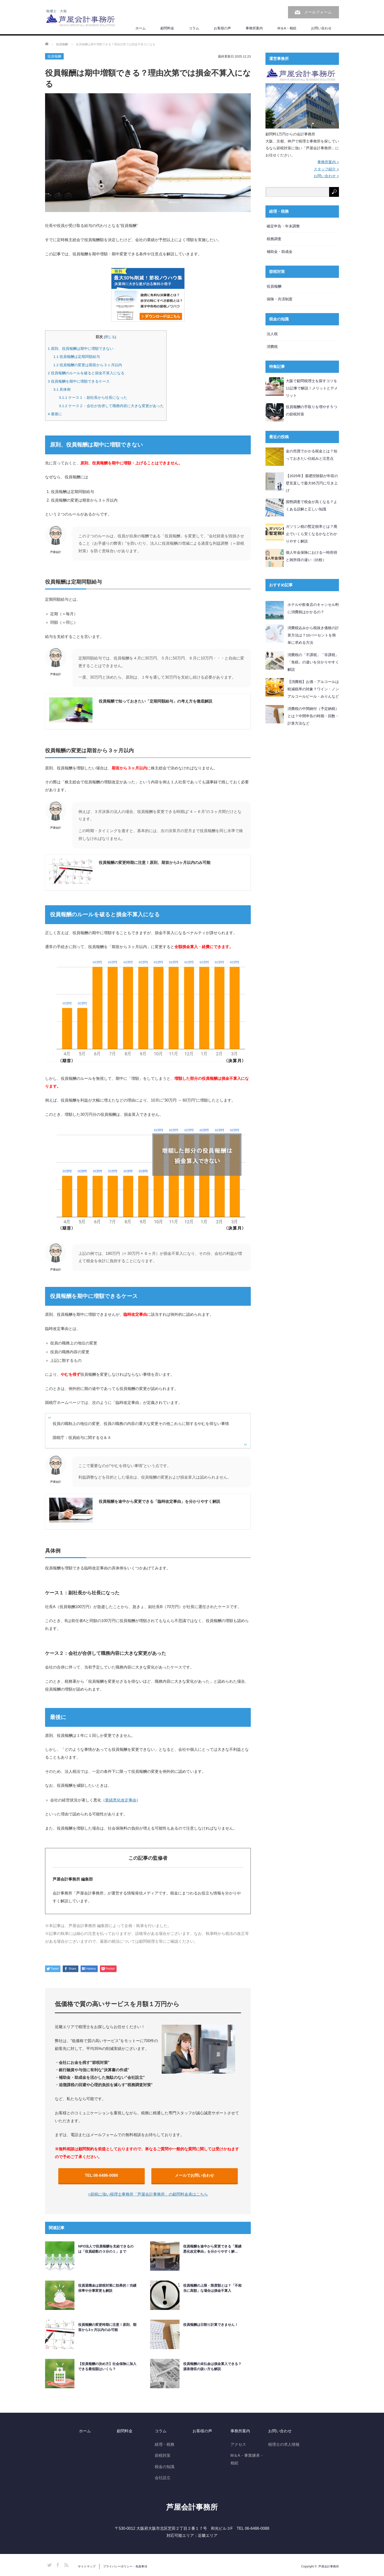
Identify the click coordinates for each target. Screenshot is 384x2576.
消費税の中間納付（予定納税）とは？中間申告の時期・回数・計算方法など (313, 715)
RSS (65, 2564)
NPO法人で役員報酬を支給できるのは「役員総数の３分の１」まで (105, 2248)
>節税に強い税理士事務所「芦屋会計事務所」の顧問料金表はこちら (148, 2194)
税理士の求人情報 (284, 2444)
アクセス (238, 2444)
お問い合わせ (321, 28)
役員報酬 (274, 286)
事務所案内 (254, 28)
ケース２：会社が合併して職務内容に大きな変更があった (111, 406)
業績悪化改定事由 (120, 1800)
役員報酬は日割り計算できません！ (210, 2325)
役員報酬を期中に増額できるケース (79, 381)
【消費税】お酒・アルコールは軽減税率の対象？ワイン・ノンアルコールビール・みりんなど (313, 689)
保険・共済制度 (279, 299)
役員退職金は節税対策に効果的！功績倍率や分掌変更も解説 (107, 2288)
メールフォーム (318, 12)
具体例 (62, 389)
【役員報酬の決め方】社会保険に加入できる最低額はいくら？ (107, 2366)
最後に (55, 414)
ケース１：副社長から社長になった (93, 397)
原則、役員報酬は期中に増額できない (80, 348)
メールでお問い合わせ (194, 2175)
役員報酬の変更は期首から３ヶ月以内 (87, 365)
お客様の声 (222, 28)
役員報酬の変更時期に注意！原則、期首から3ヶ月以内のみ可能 (107, 2327)
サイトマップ (87, 2566)
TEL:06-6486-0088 (101, 2175)
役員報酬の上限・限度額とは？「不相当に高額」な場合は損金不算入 (212, 2288)
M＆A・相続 (286, 28)
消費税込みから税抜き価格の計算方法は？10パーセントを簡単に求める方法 (313, 635)
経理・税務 (164, 2444)
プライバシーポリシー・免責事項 (125, 2566)
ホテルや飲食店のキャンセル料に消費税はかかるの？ (313, 608)
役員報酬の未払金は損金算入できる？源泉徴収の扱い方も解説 (212, 2366)
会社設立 (162, 2478)
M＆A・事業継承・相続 (247, 2459)
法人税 (272, 334)
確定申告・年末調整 (283, 226)
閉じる (110, 337)
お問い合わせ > (326, 176)
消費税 (272, 346)
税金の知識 (164, 2467)
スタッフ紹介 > (326, 169)
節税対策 (162, 2455)
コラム (194, 28)
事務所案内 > (328, 162)
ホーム (140, 28)
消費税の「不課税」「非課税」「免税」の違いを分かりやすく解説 (313, 662)
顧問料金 (167, 28)
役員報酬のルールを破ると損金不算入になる (86, 373)
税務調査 (274, 239)
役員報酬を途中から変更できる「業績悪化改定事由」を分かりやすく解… (212, 2248)
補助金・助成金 (279, 251)
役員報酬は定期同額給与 (76, 356)
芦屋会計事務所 (192, 2507)
